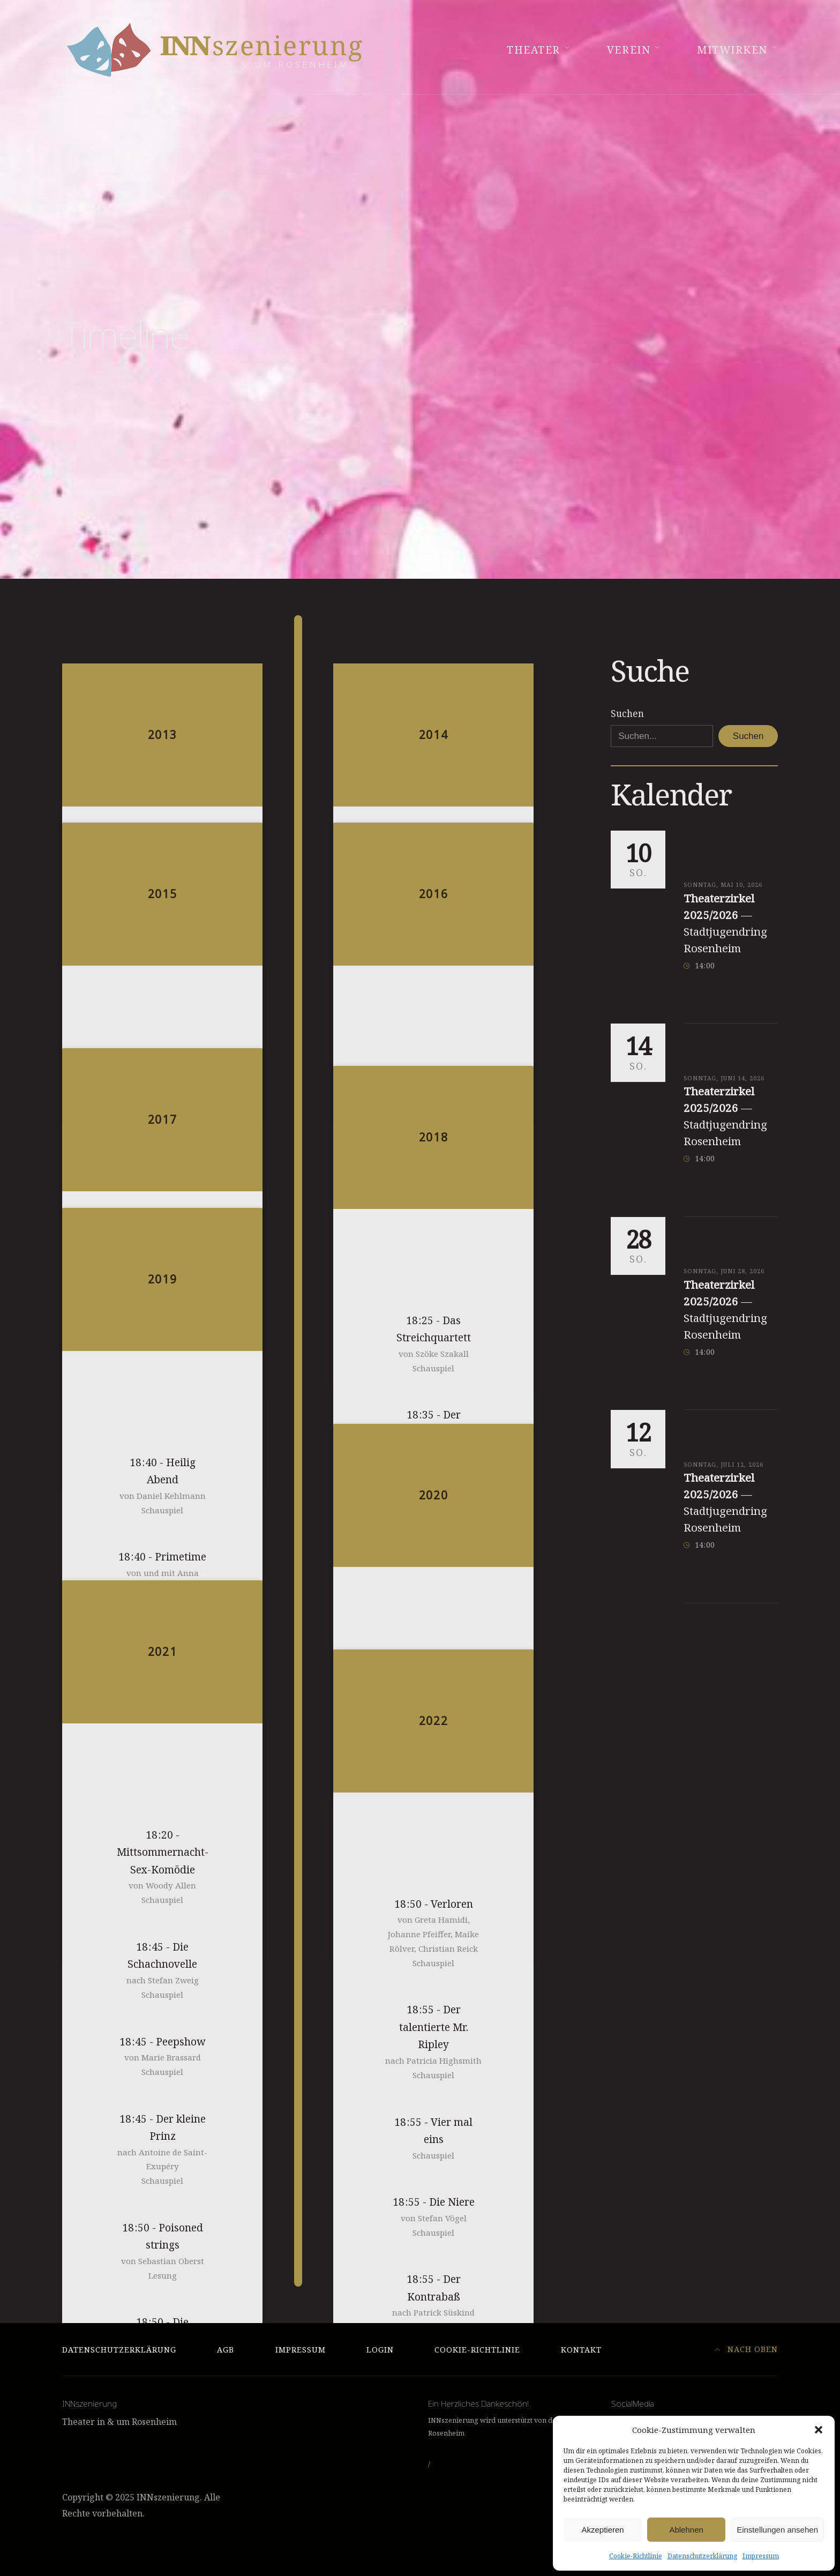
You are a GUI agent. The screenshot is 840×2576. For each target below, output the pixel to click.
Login (380, 2349)
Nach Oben (746, 2349)
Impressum (760, 2555)
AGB (225, 2349)
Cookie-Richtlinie (635, 2555)
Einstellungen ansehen (777, 2529)
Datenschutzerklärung (702, 2555)
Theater (533, 50)
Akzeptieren (602, 2529)
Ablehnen (686, 2529)
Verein (628, 50)
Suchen (627, 713)
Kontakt (581, 2349)
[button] (818, 2429)
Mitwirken (732, 50)
